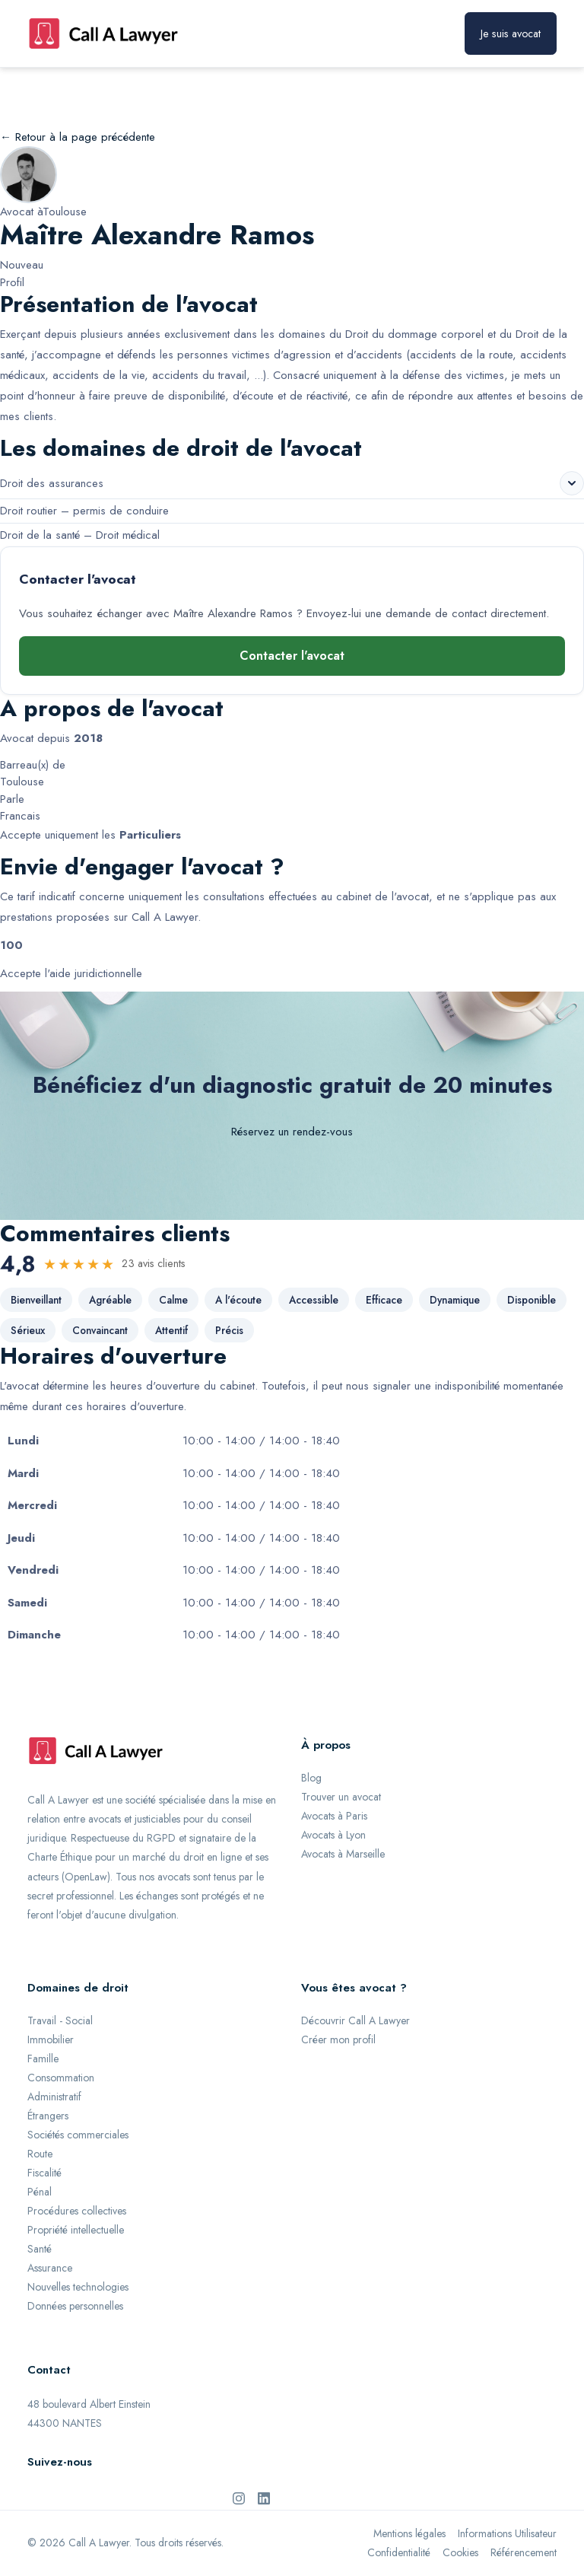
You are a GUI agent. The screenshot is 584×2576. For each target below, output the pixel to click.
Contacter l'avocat (292, 655)
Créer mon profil (338, 2039)
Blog (311, 1777)
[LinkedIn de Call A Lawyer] (264, 2497)
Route (39, 2153)
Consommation (60, 2077)
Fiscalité (44, 2172)
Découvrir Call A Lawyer (355, 2020)
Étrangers (47, 2115)
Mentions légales (409, 2533)
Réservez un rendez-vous (292, 1131)
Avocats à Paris (334, 1815)
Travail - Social (60, 2020)
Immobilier (50, 2039)
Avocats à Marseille (343, 1853)
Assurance (49, 2267)
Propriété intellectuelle (75, 2229)
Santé (39, 2248)
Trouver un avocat (341, 1796)
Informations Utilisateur (507, 2533)
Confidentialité (398, 2552)
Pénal (39, 2191)
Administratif (54, 2096)
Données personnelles (75, 2305)
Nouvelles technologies (78, 2286)
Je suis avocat (511, 33)
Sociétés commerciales (78, 2134)
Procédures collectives (76, 2210)
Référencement (523, 2552)
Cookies (460, 2552)
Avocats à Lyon (333, 1834)
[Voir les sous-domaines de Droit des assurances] (572, 483)
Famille (43, 2058)
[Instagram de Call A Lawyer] (239, 2497)
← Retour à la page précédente (77, 137)
